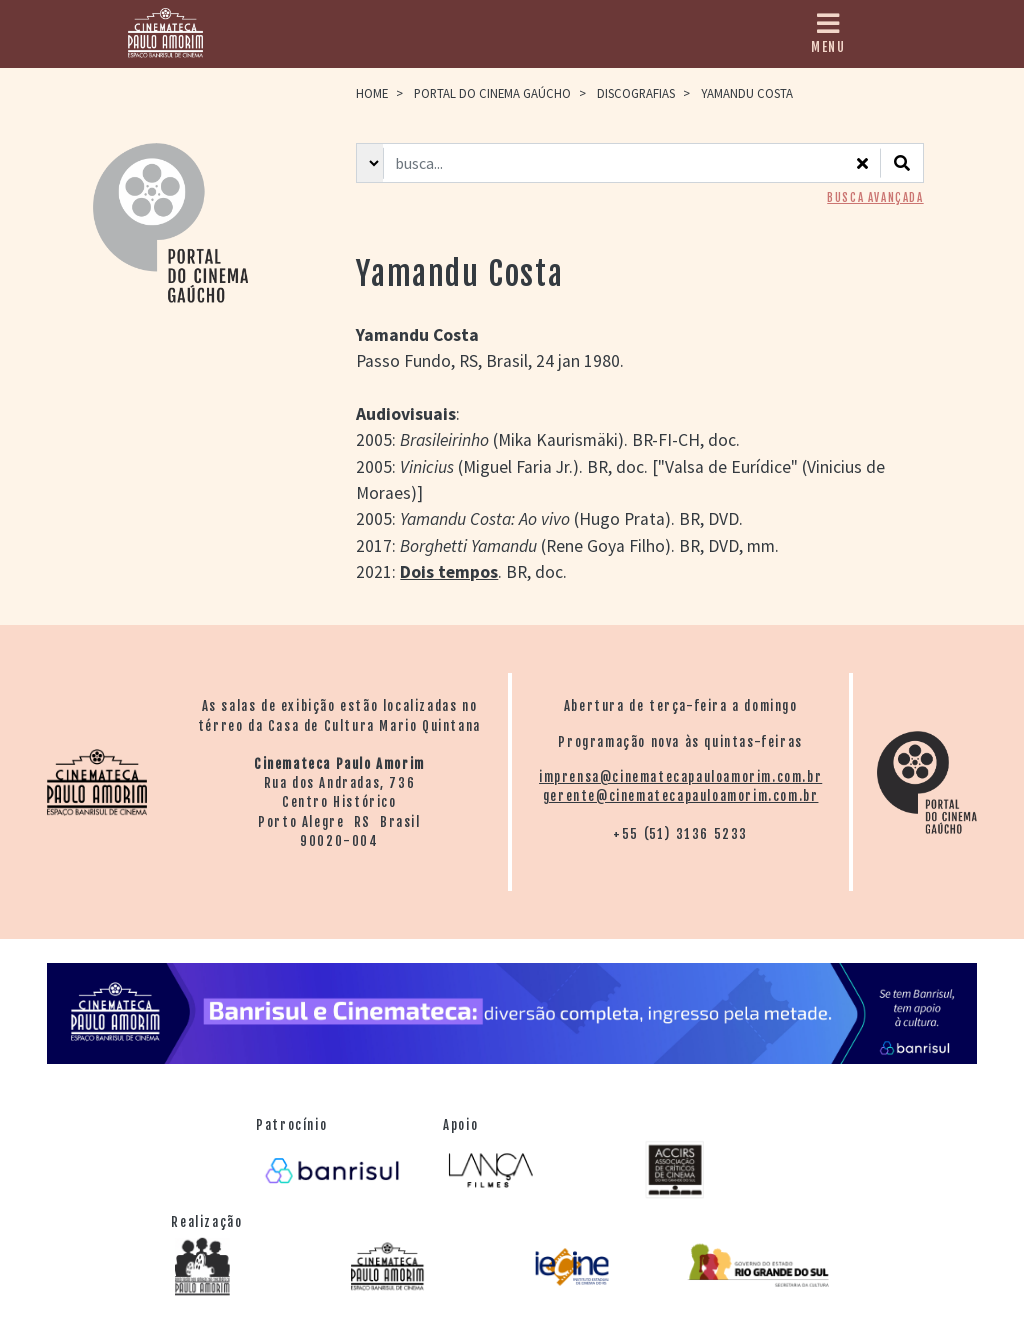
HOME (372, 93)
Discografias (636, 93)
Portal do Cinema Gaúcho (492, 93)
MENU (828, 33)
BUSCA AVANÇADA (875, 198)
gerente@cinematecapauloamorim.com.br (681, 796)
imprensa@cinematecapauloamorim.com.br (680, 777)
